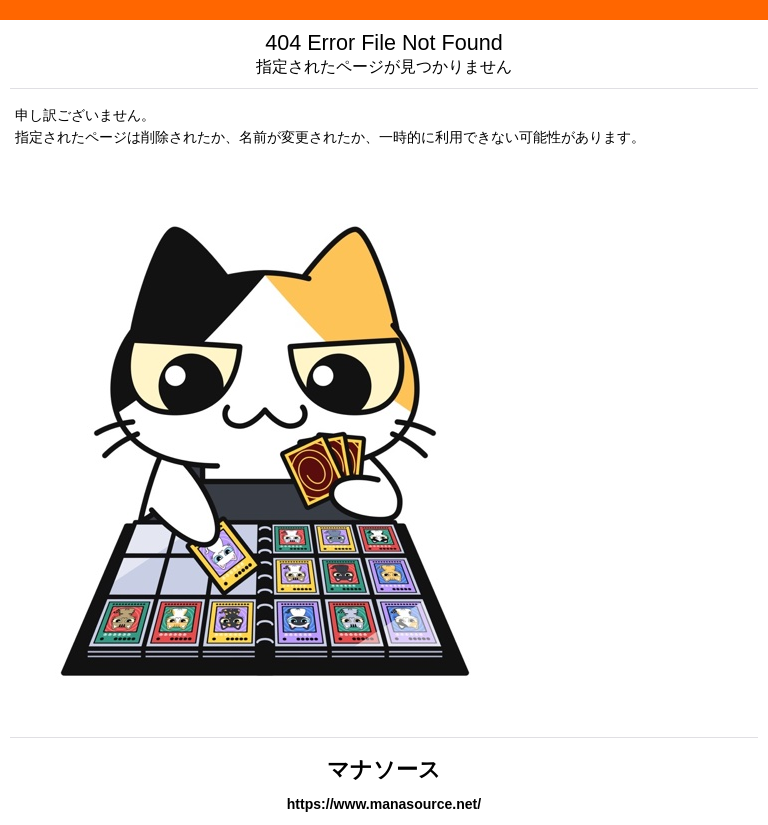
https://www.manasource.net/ (384, 804)
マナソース (384, 769)
